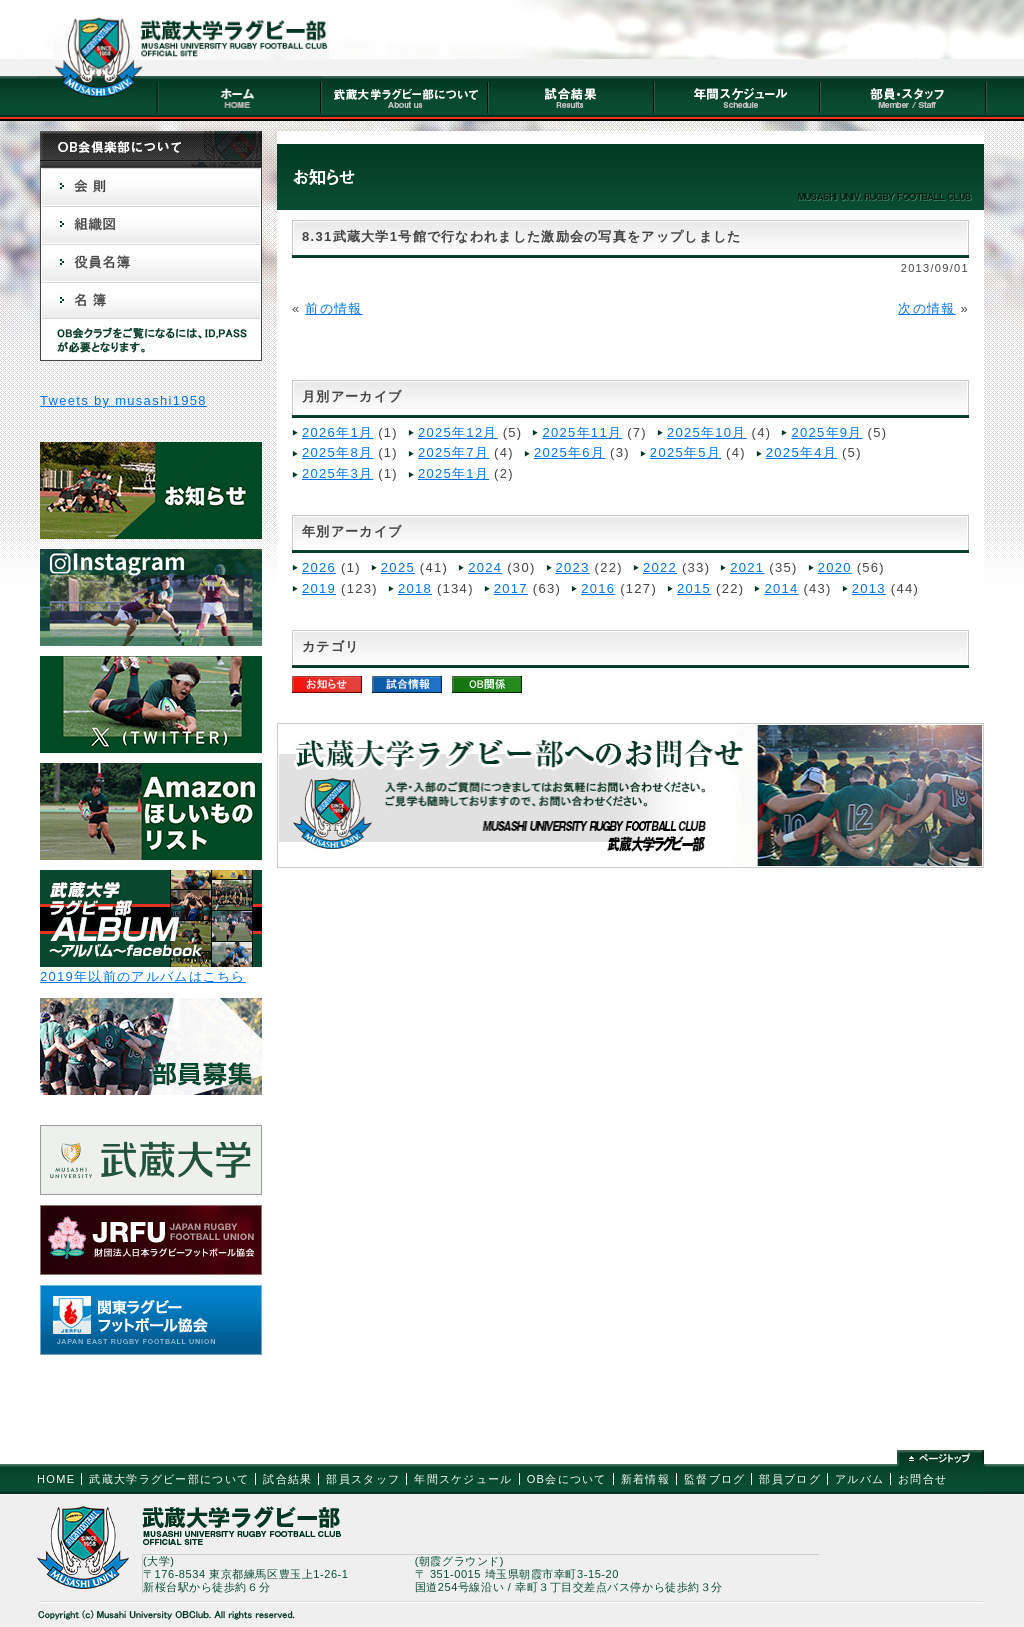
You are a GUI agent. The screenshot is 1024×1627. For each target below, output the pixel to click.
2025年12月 (458, 432)
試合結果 (287, 1479)
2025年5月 (685, 452)
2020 (835, 567)
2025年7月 (453, 452)
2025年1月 (453, 473)
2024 (485, 567)
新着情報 (645, 1479)
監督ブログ (715, 1479)
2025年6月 (569, 452)
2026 (319, 567)
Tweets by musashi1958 (123, 400)
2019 (319, 588)
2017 (511, 588)
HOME (56, 1479)
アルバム (859, 1479)
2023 (573, 567)
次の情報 (926, 308)
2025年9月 (826, 432)
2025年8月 (337, 452)
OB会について (567, 1479)
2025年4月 (801, 452)
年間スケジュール (463, 1479)
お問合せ (922, 1479)
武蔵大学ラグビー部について (169, 1479)
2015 (694, 588)
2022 (660, 567)
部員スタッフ (363, 1479)
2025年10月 (707, 432)
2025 (398, 567)
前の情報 (333, 308)
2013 (869, 588)
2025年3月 (337, 473)
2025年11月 (582, 432)
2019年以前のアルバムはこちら (143, 976)
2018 (415, 588)
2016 (598, 588)
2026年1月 (337, 432)
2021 (747, 567)
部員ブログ (790, 1479)
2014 (781, 588)
